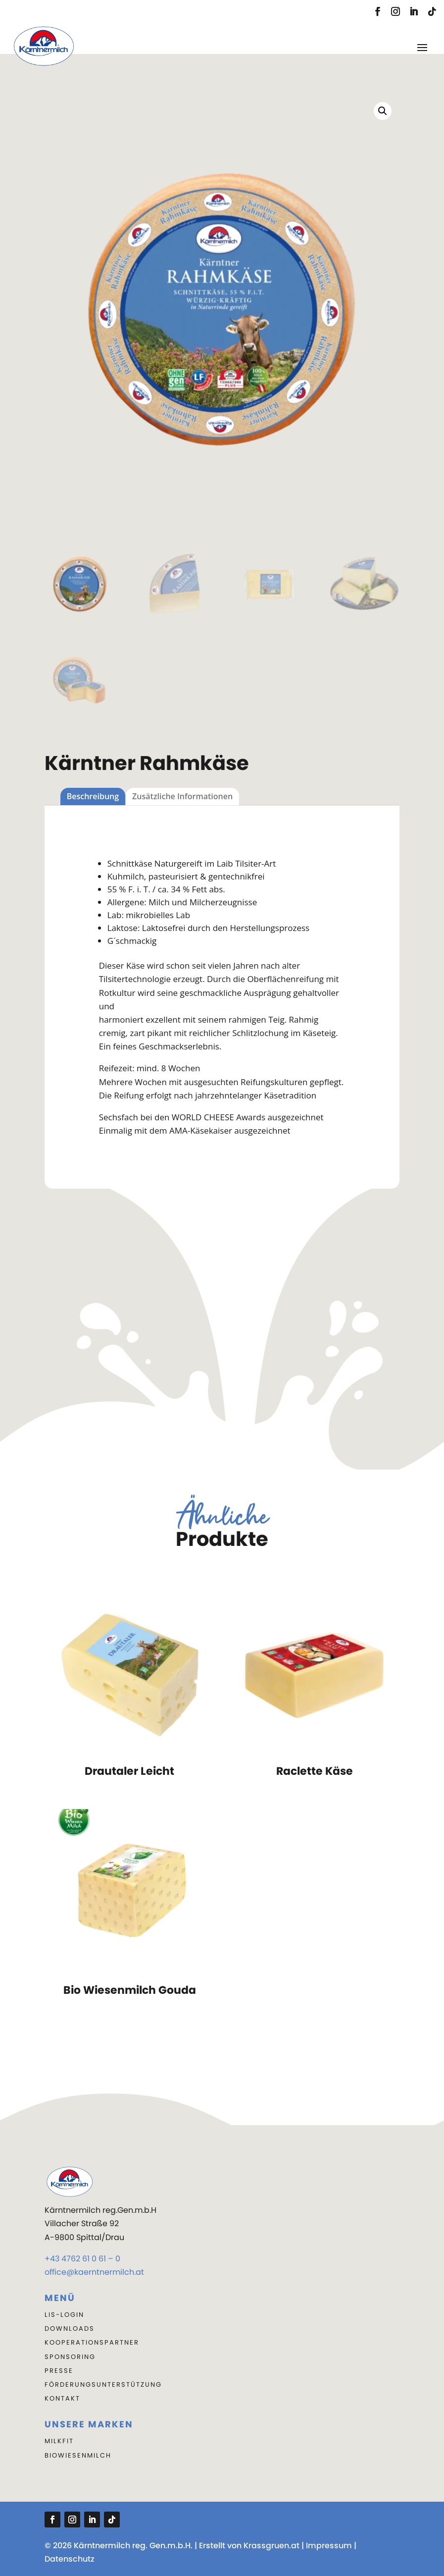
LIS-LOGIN (64, 2314)
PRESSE (59, 2370)
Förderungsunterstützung (103, 2384)
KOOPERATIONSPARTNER (92, 2342)
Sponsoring (70, 2356)
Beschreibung (93, 796)
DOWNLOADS (70, 2328)
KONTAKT (62, 2398)
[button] (383, 111)
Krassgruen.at (271, 2545)
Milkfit (59, 2441)
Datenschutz (70, 2559)
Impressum (329, 2545)
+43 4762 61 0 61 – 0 (82, 2258)
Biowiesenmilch (78, 2455)
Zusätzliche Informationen (182, 796)
